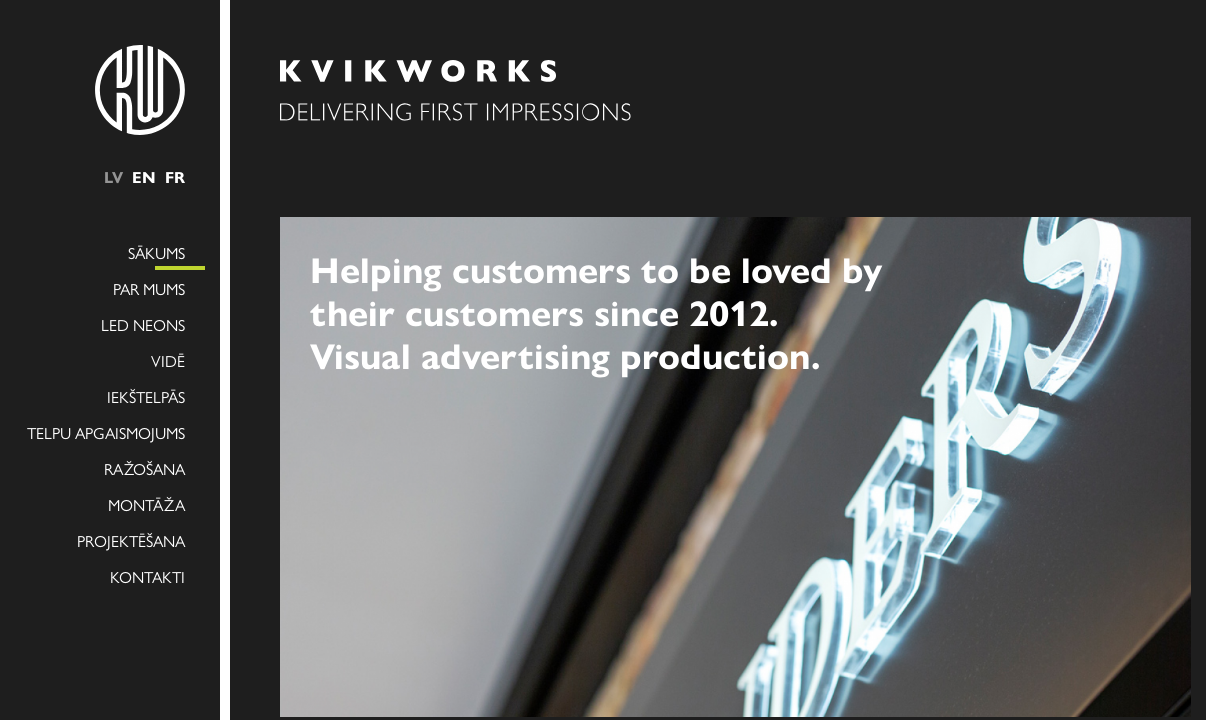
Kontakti (147, 576)
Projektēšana (131, 540)
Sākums (156, 252)
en (144, 176)
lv (113, 176)
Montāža (146, 504)
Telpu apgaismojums (106, 432)
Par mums (149, 288)
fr (175, 176)
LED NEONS (143, 324)
